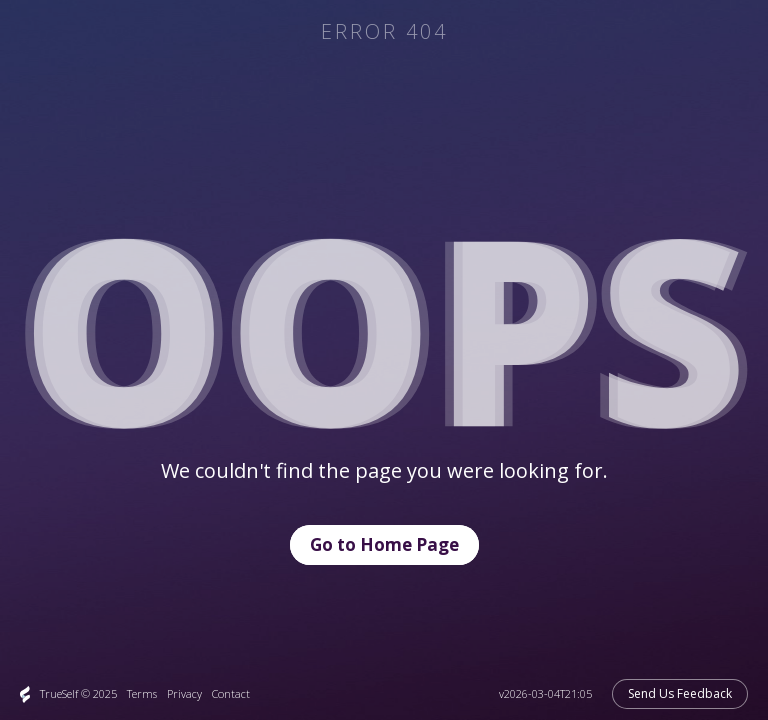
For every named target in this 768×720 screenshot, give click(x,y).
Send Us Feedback (680, 693)
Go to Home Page (384, 544)
